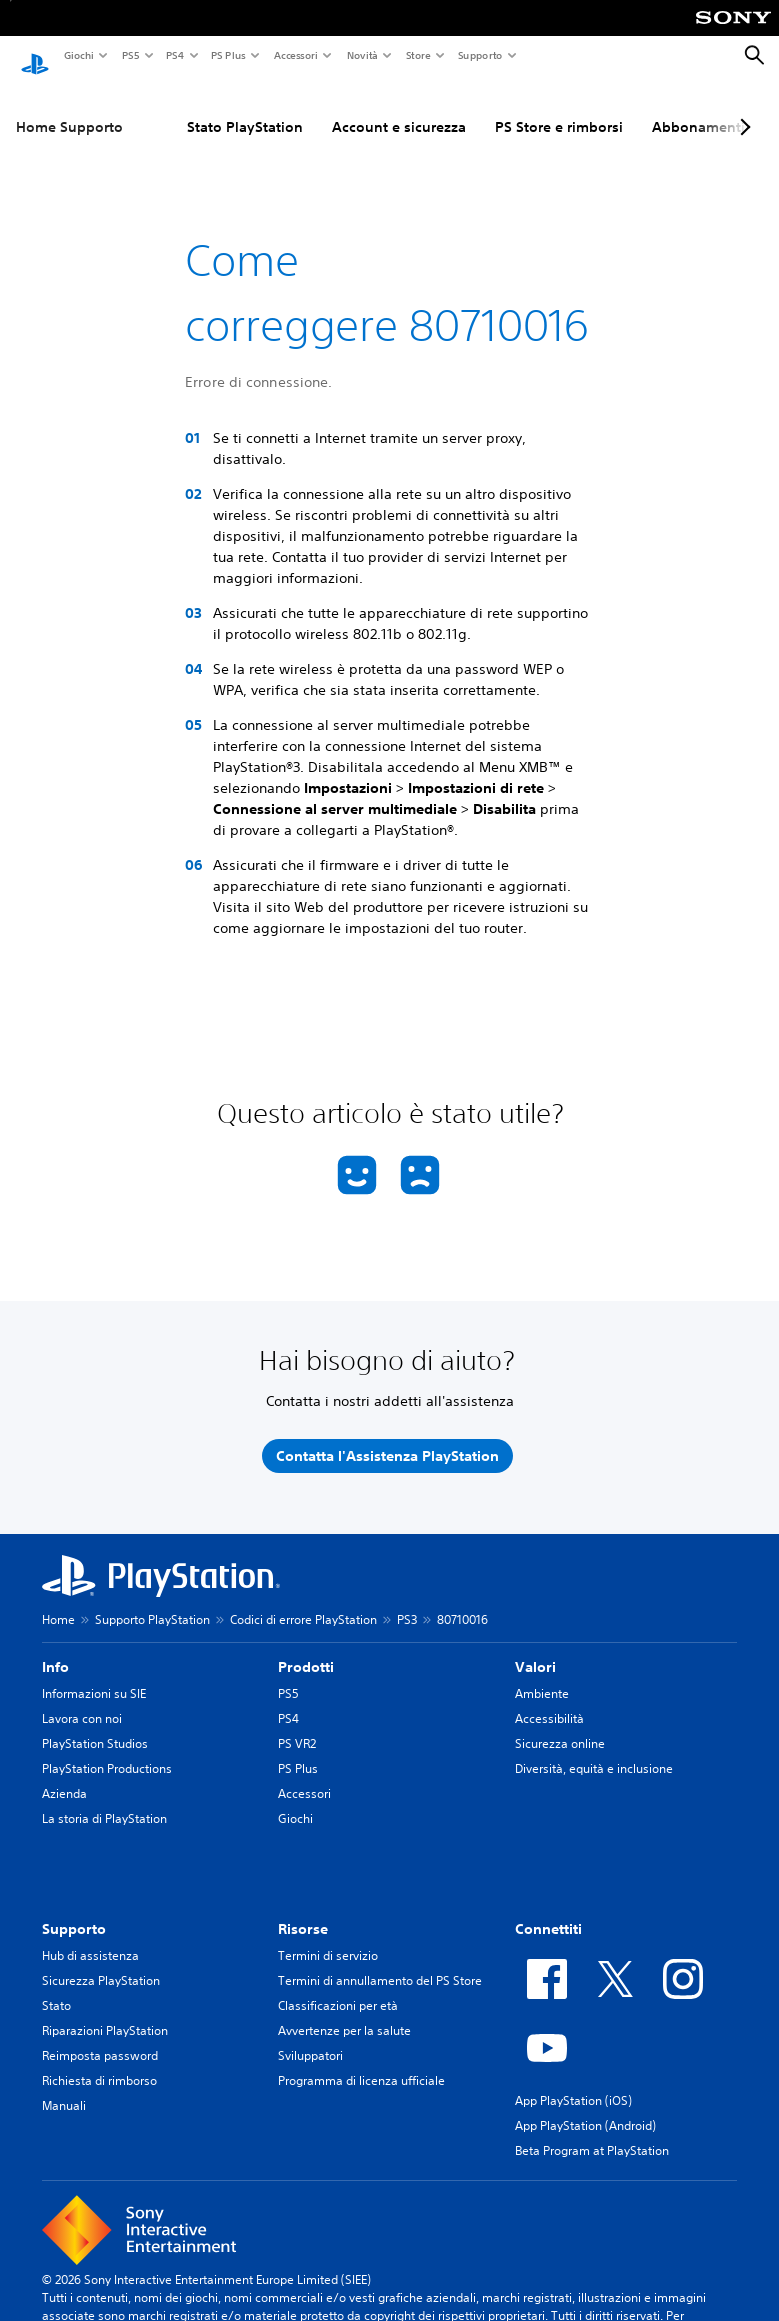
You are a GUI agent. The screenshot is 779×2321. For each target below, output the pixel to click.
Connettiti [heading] (548, 1911)
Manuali (64, 2087)
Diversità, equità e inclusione (594, 1750)
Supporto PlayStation (152, 1601)
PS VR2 (297, 1725)
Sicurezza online (560, 1725)
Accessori (295, 55)
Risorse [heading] (303, 1911)
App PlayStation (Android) (585, 2107)
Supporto (479, 55)
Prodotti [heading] (306, 1649)
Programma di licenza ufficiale (361, 2062)
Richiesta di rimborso (99, 2062)
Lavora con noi (82, 1700)
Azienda (64, 1775)
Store (417, 55)
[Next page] (742, 109)
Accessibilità (549, 1700)
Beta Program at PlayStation (592, 2132)
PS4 (174, 55)
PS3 (407, 1601)
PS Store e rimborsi (559, 109)
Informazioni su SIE (94, 1675)
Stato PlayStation (245, 109)
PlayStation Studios (95, 1725)
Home (58, 1601)
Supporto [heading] (74, 1911)
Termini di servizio (328, 1937)
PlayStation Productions (107, 1750)
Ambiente (542, 1675)
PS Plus (227, 55)
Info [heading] (55, 1649)
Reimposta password (100, 2037)
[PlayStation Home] (35, 56)
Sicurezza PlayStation (101, 1962)
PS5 (129, 55)
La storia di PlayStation (104, 1800)
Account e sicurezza (399, 109)
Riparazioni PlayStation (105, 2012)
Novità (361, 55)
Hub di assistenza (90, 1937)
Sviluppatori (310, 2037)
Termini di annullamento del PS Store (380, 1962)
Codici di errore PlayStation (303, 1601)
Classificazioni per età (338, 1987)
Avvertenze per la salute (344, 2012)
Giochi (78, 55)
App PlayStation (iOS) (573, 2082)
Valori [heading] (535, 1649)
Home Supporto (69, 109)
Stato (56, 1987)
